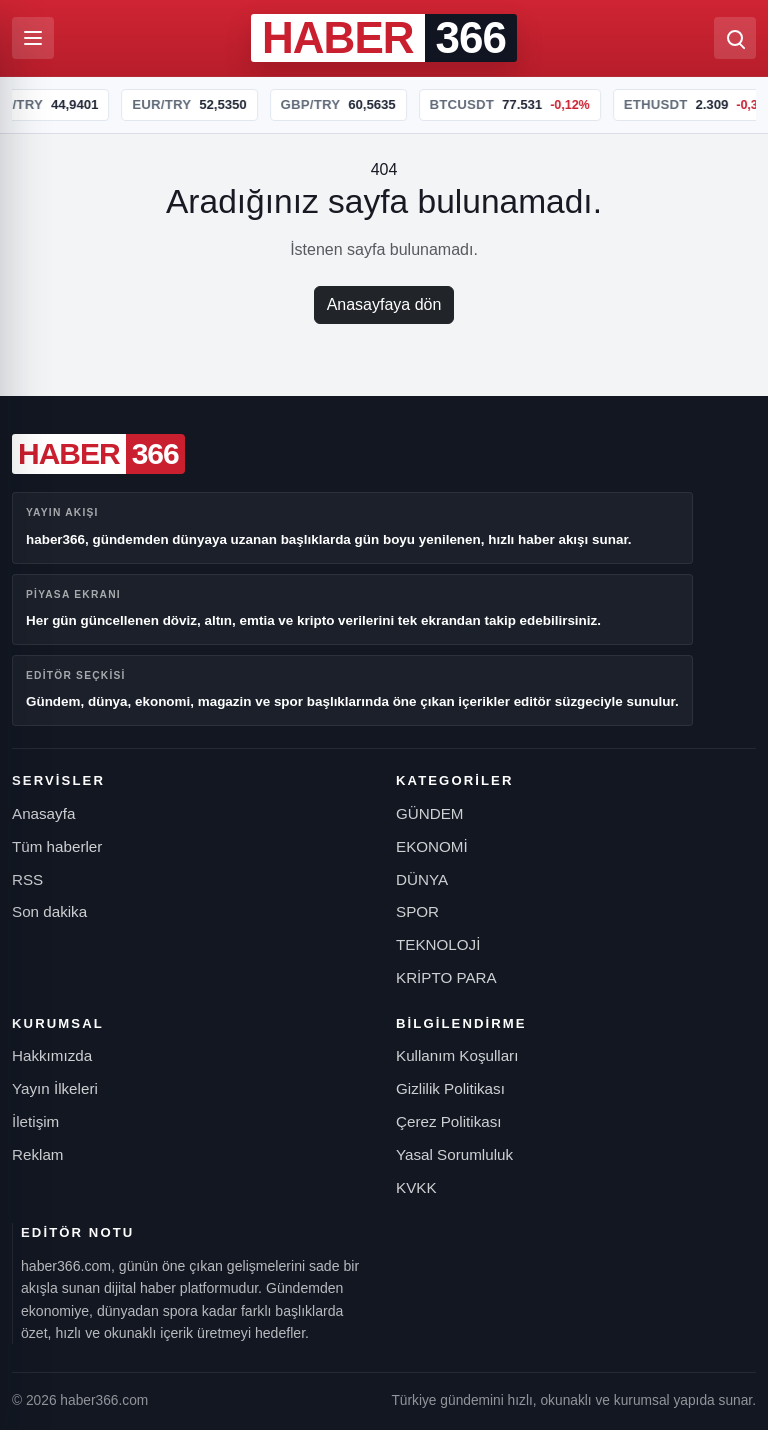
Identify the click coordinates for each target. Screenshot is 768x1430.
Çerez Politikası (449, 1121)
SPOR (417, 911)
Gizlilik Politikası (450, 1088)
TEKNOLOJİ (438, 944)
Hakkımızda (52, 1055)
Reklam (37, 1154)
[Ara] (735, 38)
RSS (27, 879)
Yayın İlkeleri (55, 1088)
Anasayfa (43, 813)
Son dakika (49, 911)
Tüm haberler (57, 846)
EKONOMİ (432, 846)
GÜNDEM (430, 813)
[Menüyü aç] (33, 38)
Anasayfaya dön (384, 304)
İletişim (35, 1121)
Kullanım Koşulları (457, 1055)
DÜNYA (422, 879)
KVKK (416, 1187)
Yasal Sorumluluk (454, 1154)
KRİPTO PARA (446, 977)
